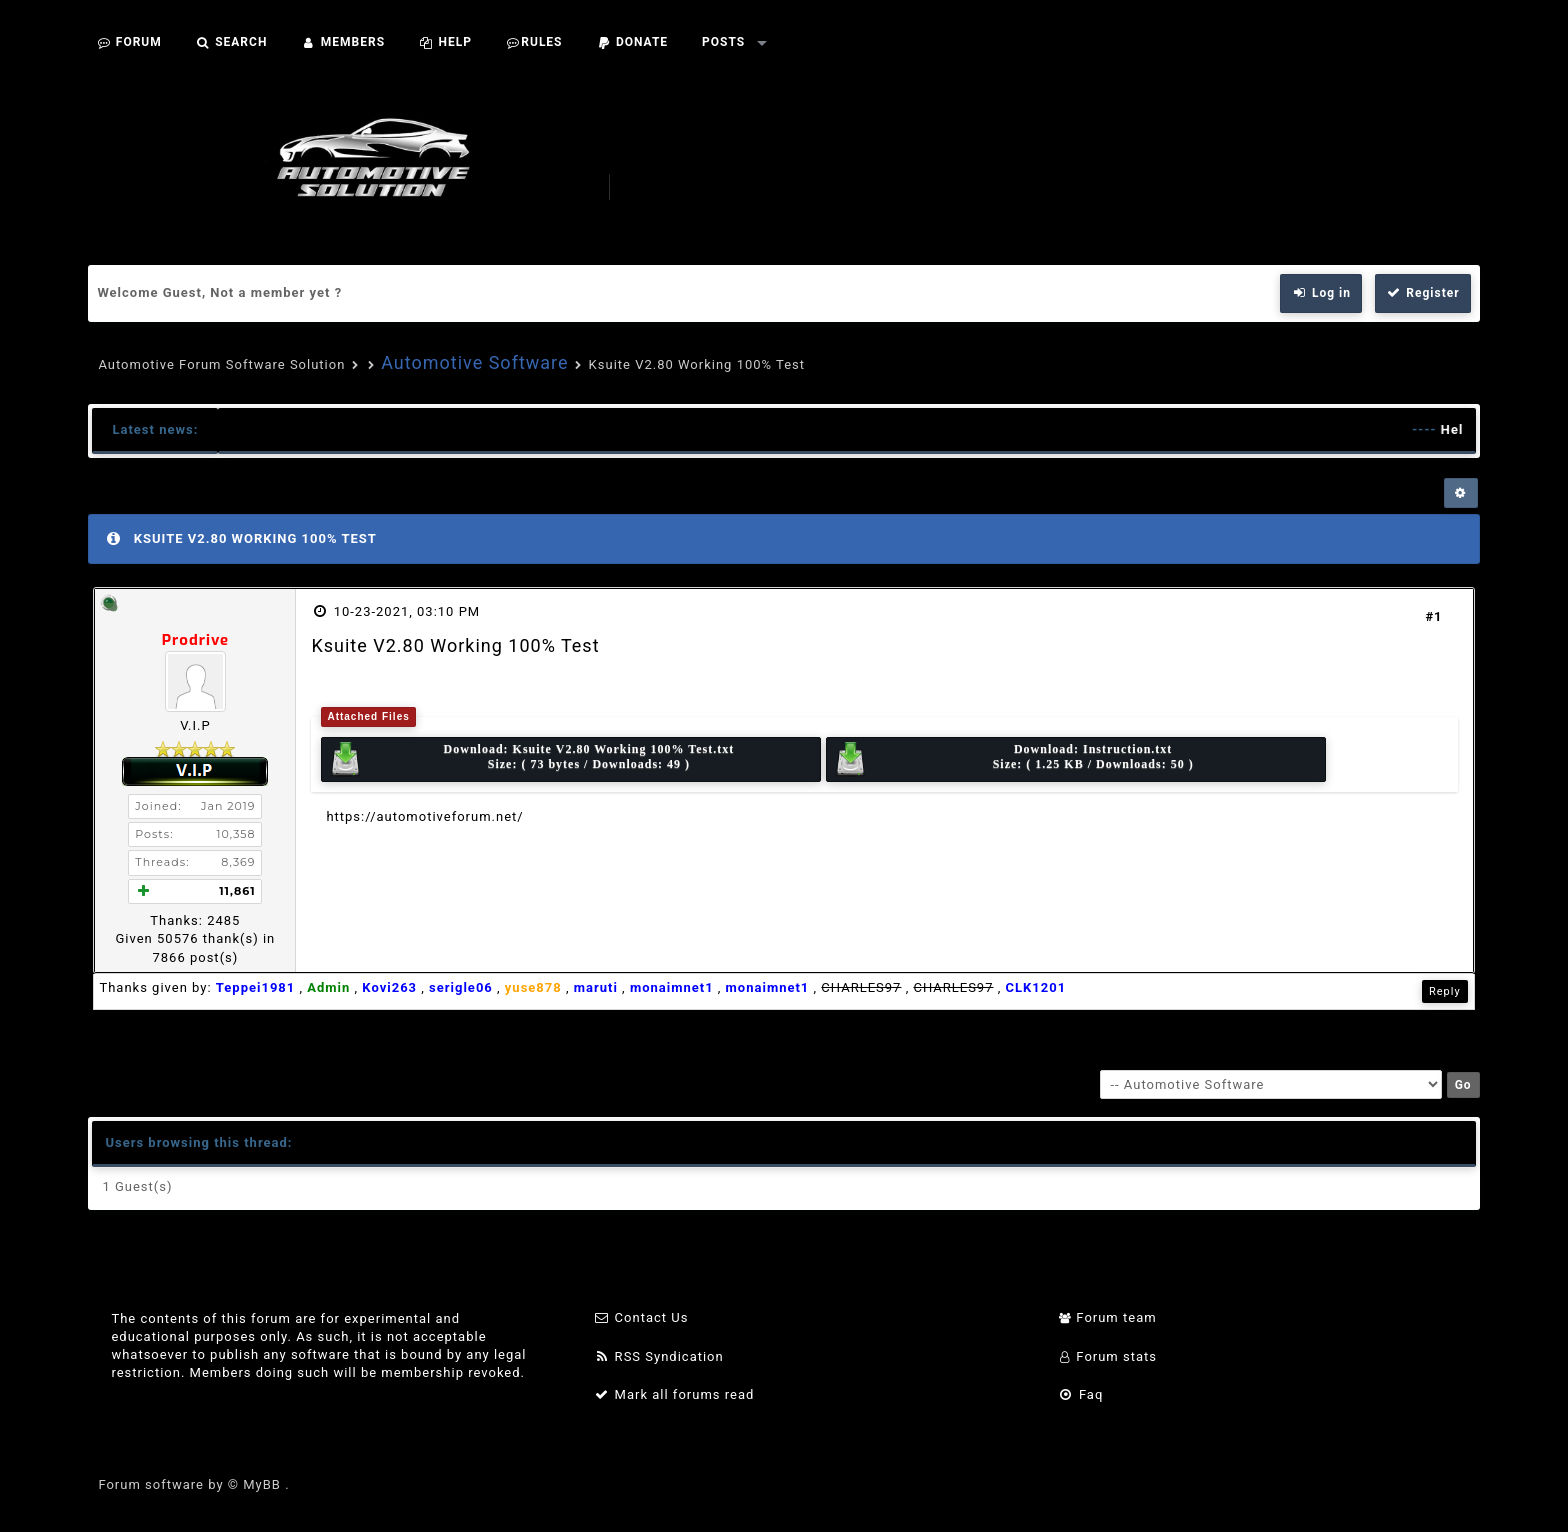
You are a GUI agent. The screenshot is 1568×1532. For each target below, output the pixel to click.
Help (445, 42)
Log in (1321, 293)
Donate (633, 42)
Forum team (1107, 1317)
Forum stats (1107, 1356)
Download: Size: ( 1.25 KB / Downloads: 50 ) (1013, 759)
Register (1423, 293)
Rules (534, 42)
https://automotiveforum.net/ (424, 816)
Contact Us (641, 1317)
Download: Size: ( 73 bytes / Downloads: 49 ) (531, 759)
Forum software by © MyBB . (193, 1484)
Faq (1080, 1394)
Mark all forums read (674, 1394)
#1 (1433, 616)
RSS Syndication (659, 1356)
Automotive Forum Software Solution (221, 364)
